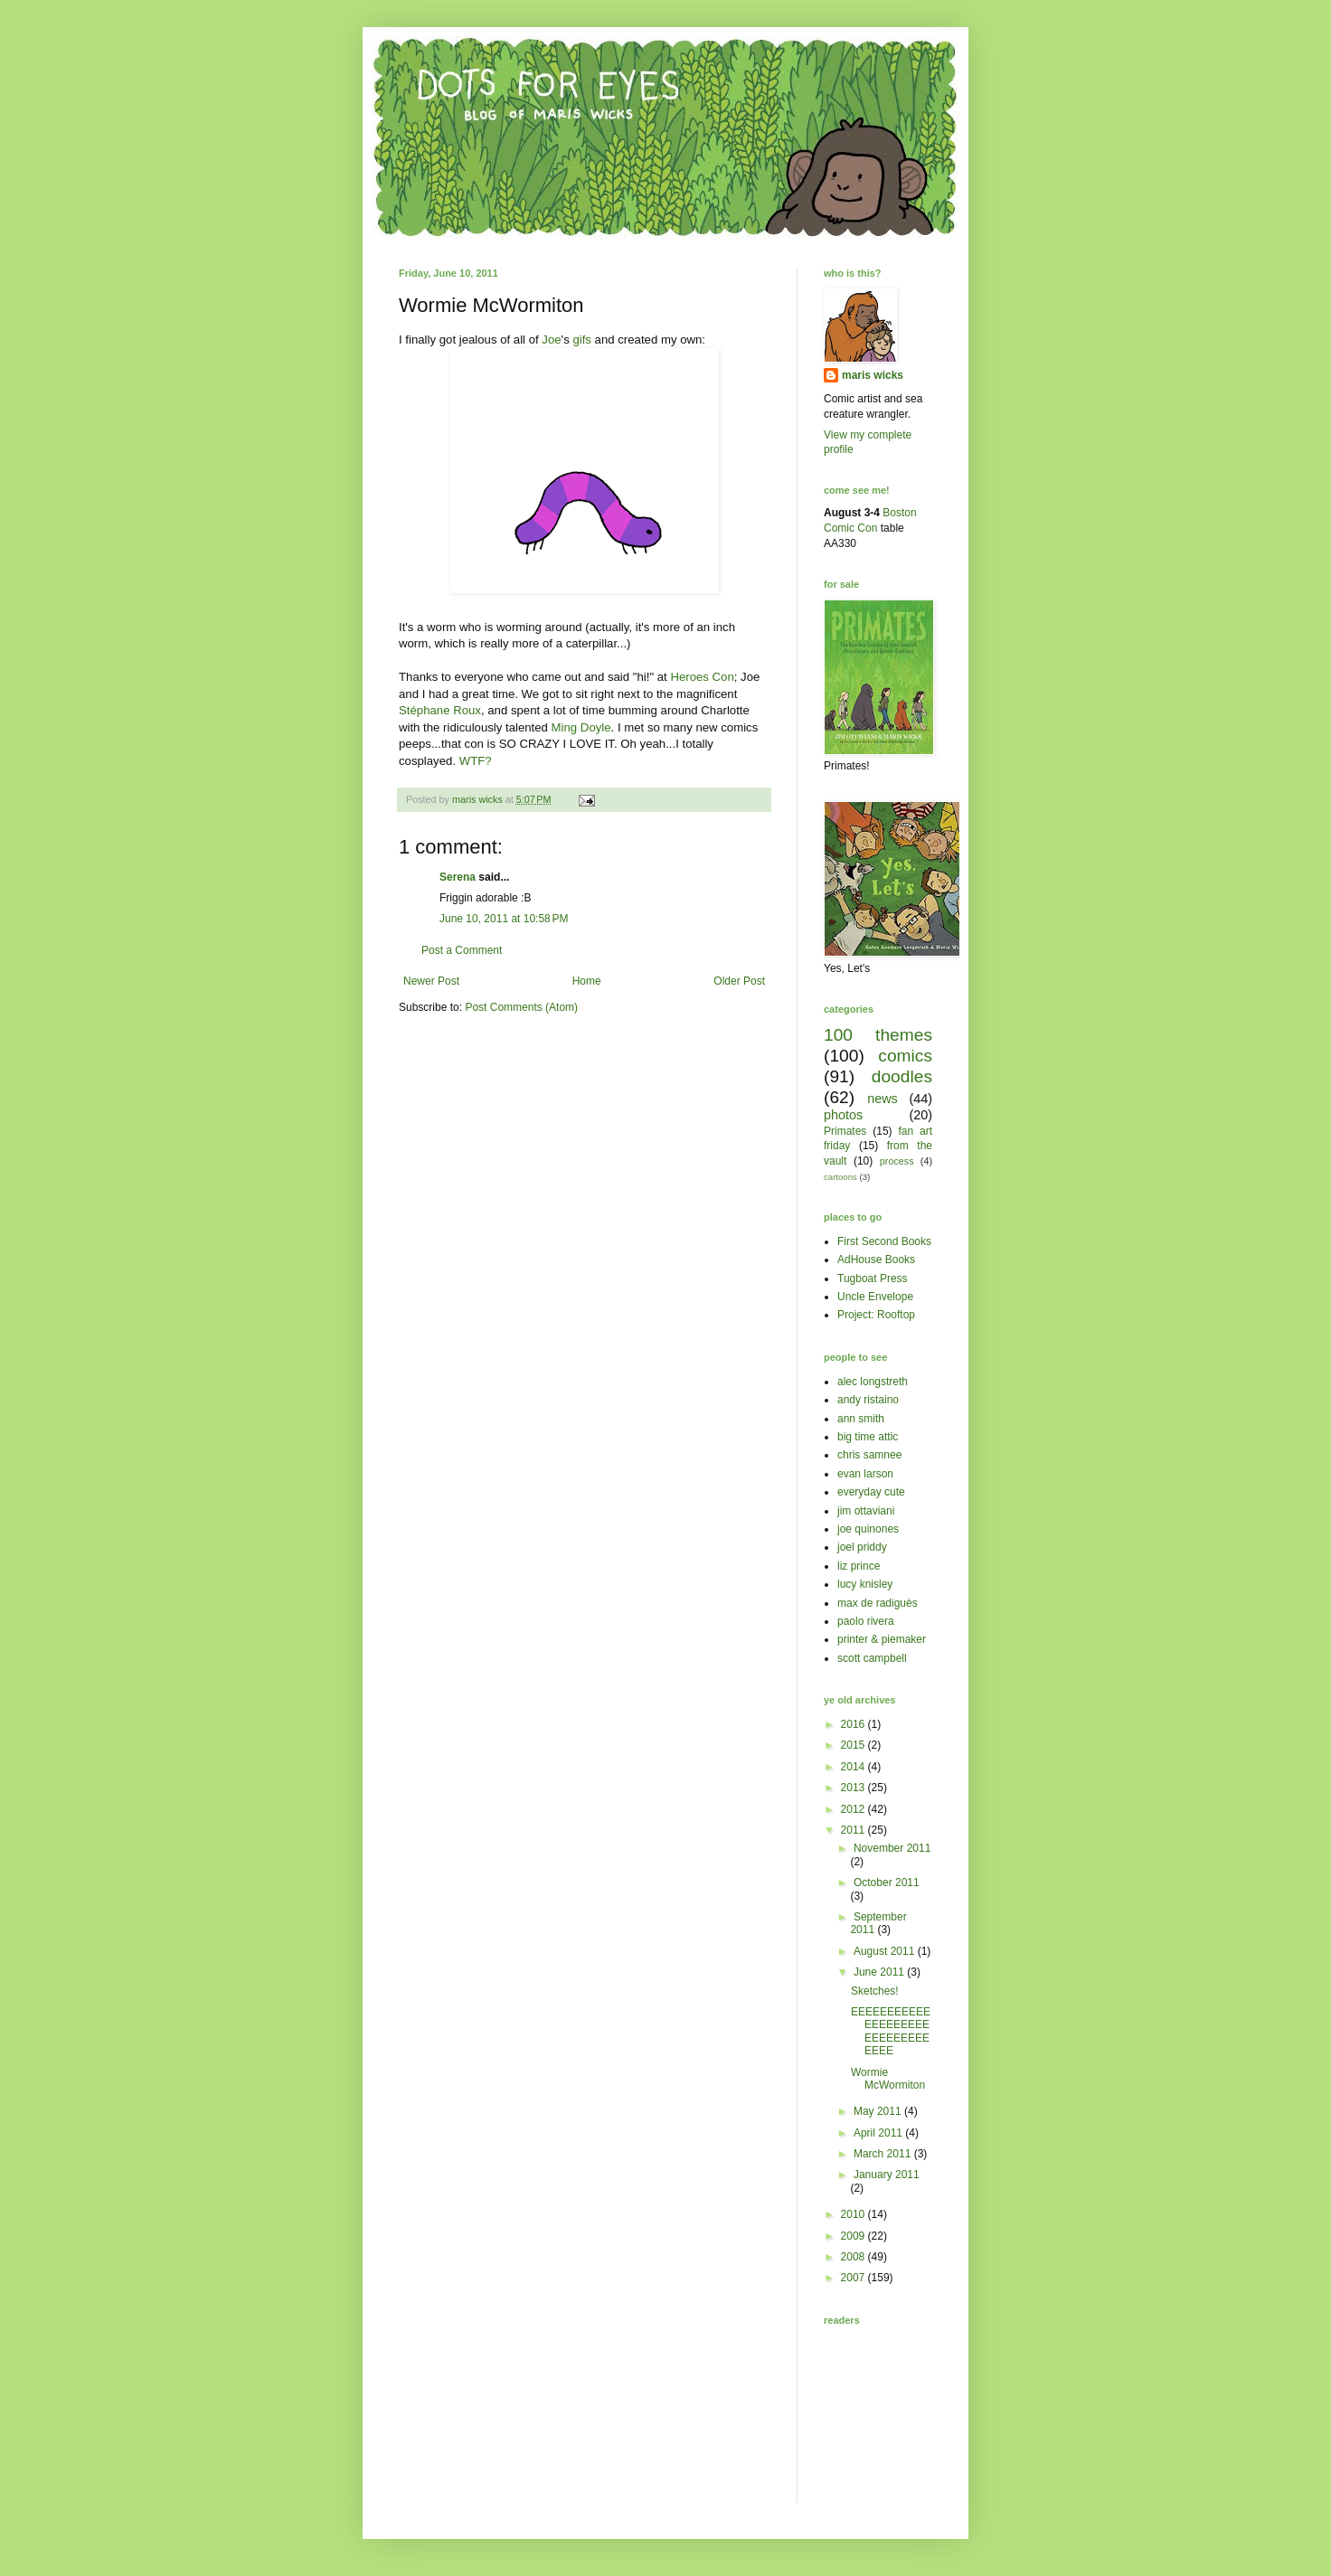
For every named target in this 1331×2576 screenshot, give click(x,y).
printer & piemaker (881, 1639)
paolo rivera (865, 1621)
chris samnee (869, 1454)
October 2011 (887, 1882)
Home (586, 981)
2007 (854, 2277)
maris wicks (872, 375)
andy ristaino (868, 1399)
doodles (902, 1076)
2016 (854, 1724)
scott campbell (872, 1658)
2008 (854, 2256)
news (882, 1098)
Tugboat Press (872, 1278)
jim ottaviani (865, 1511)
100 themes (878, 1034)
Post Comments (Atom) (521, 1007)
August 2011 (886, 1951)
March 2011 (884, 2153)
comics (905, 1055)
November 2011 (892, 1848)
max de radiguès (877, 1603)
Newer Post (431, 981)
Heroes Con (701, 677)
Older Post (739, 981)
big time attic (867, 1436)
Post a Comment (461, 950)
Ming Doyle (581, 727)
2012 (854, 1809)
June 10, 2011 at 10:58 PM (503, 918)
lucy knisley (864, 1584)
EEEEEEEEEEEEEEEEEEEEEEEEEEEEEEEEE (890, 2031)
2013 (854, 1787)
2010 (854, 2214)
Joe (551, 339)
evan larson (865, 1473)
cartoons (840, 1177)
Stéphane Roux (440, 710)
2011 (854, 1830)
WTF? (475, 761)
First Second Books (884, 1241)
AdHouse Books (876, 1259)
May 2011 (879, 2111)
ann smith (860, 1418)
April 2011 (879, 2133)
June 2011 (880, 1972)
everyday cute (871, 1492)
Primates (845, 1131)
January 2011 (887, 2174)
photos (843, 1115)
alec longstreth (872, 1381)
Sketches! (875, 1991)
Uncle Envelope (875, 1296)
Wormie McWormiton (888, 2078)
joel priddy (862, 1547)
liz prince (858, 1566)
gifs (581, 339)
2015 (854, 1745)
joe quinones (868, 1529)
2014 (854, 1766)
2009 (854, 2236)
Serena (457, 877)
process (897, 1161)
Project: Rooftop (876, 1314)
